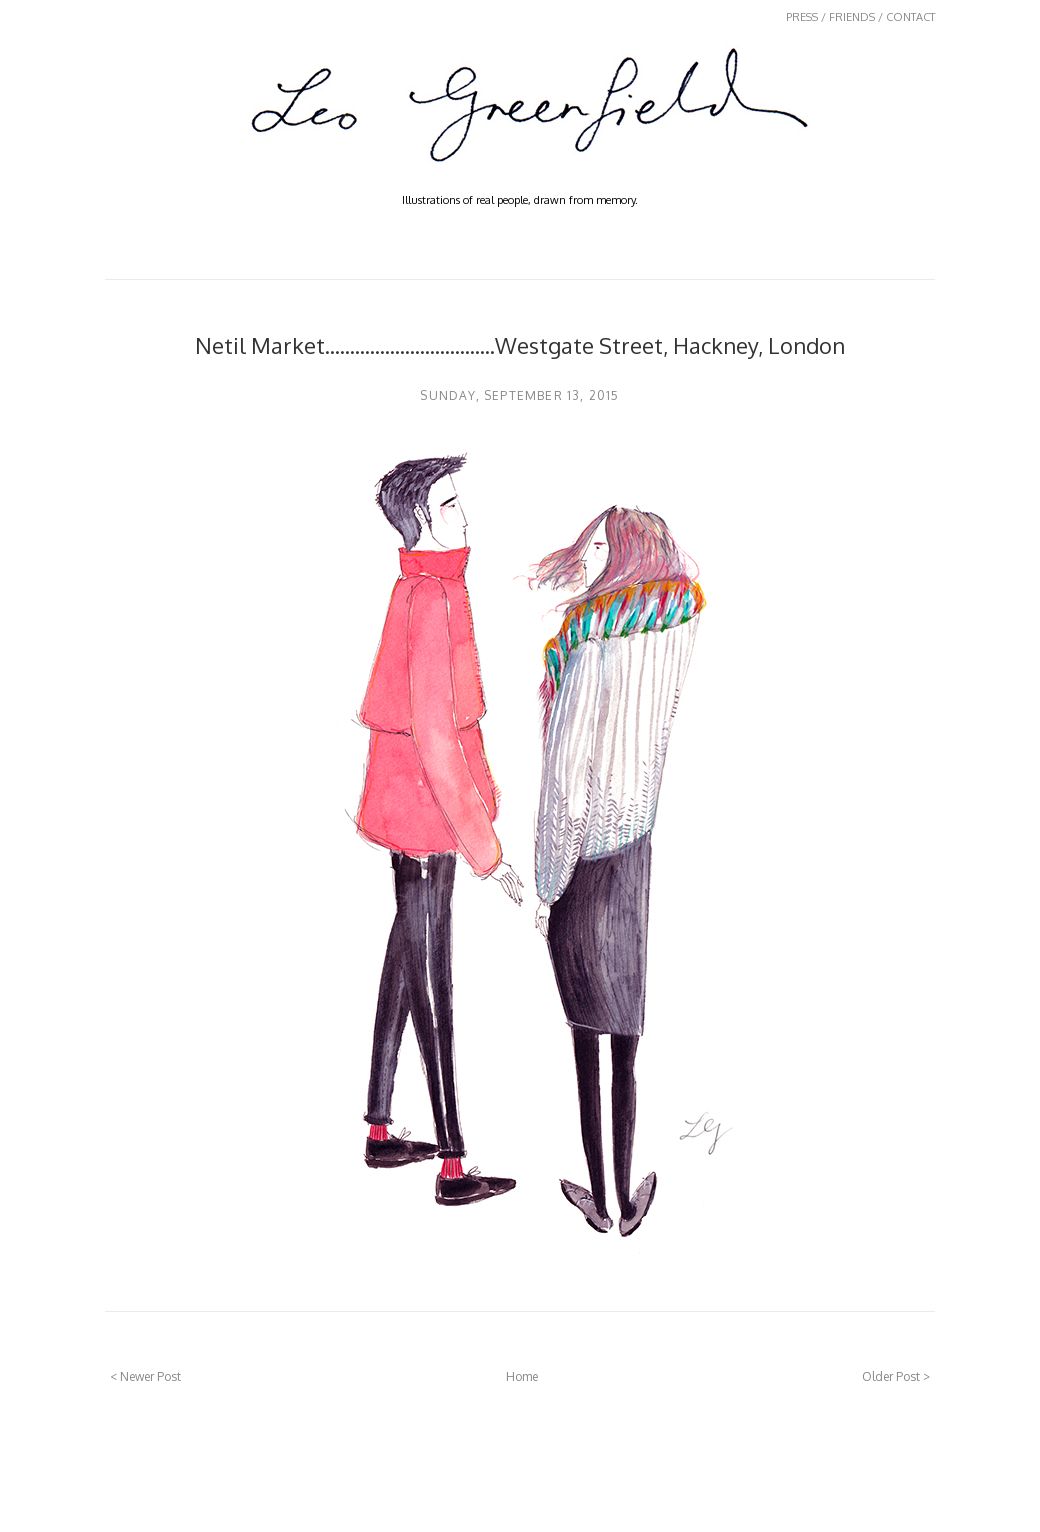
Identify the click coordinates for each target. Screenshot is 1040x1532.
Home (522, 1376)
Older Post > (896, 1376)
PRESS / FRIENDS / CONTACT (860, 17)
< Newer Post (145, 1376)
